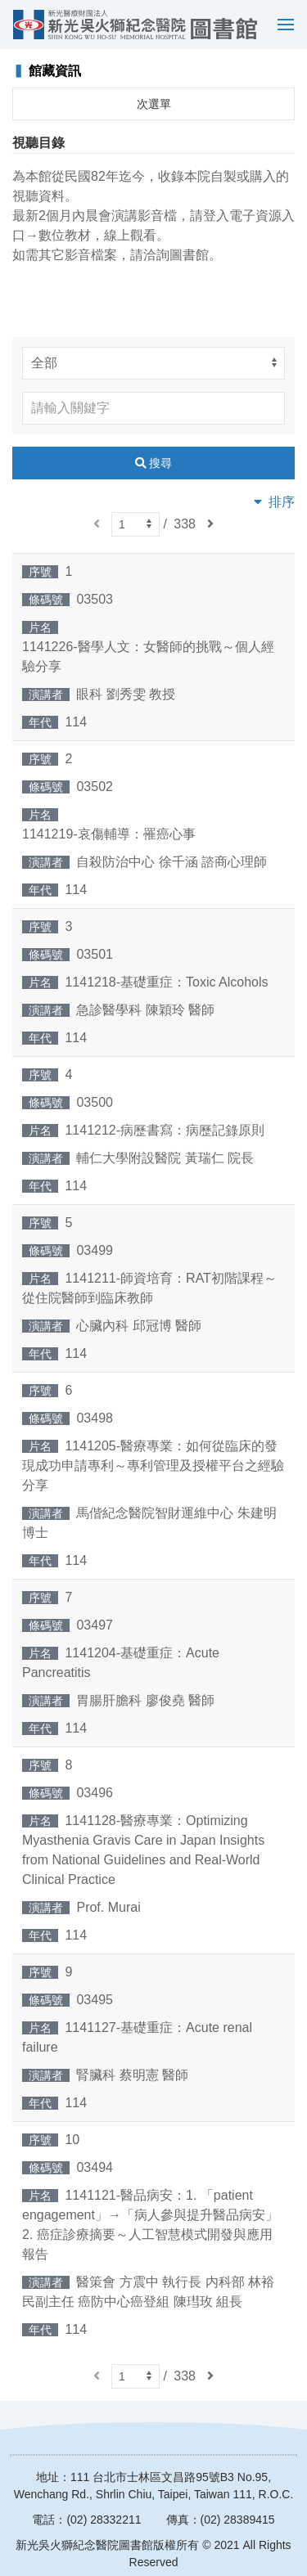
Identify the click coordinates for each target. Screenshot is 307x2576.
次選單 (154, 103)
